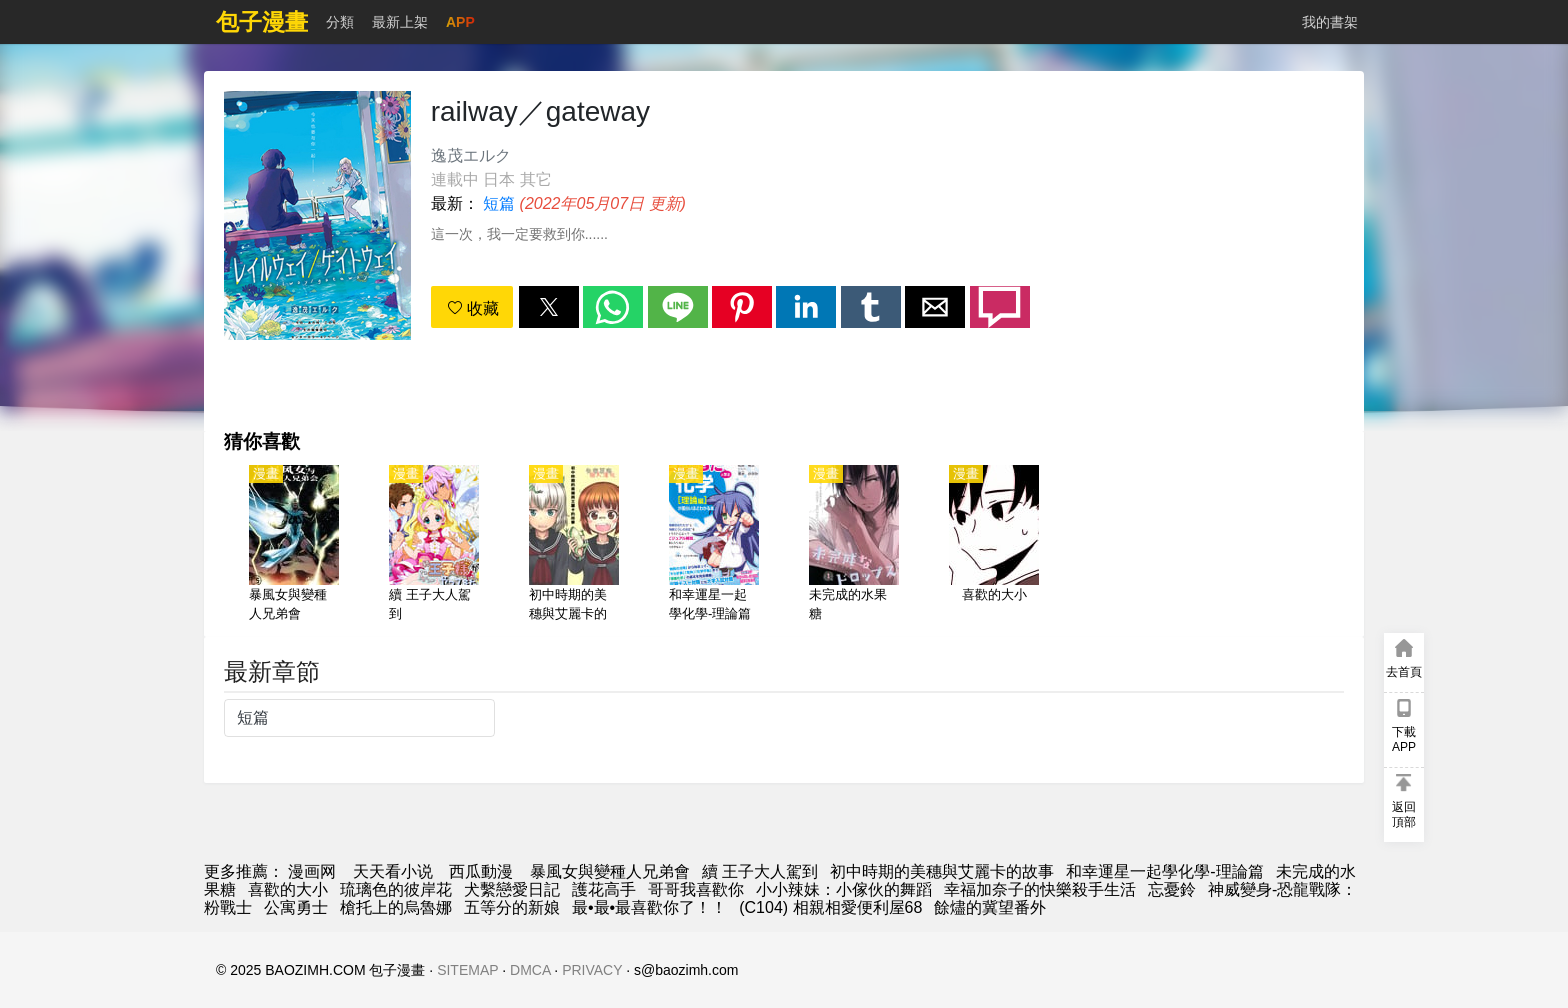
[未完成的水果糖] (854, 545)
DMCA (530, 970)
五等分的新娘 (512, 907)
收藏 (473, 308)
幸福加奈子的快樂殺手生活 (1040, 889)
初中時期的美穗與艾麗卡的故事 (942, 871)
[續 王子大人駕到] (434, 545)
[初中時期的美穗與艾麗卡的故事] (574, 545)
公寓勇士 (296, 907)
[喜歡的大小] (994, 545)
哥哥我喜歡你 (696, 889)
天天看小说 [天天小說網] (393, 871)
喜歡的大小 (288, 889)
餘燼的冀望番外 (990, 907)
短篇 (499, 203)
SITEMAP (467, 970)
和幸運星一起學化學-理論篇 (1164, 871)
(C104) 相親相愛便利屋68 (830, 907)
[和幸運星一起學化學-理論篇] (714, 545)
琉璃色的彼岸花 (396, 889)
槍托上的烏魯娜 (396, 907)
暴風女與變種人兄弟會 (610, 871)
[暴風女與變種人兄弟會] (294, 545)
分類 (340, 22)
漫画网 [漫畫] (312, 871)
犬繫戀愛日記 (512, 889)
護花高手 (604, 889)
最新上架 (400, 22)
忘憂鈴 (1172, 889)
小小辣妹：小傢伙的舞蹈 (844, 889)
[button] (549, 307)
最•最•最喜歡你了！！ (649, 907)
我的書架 (1330, 22)
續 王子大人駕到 (760, 871)
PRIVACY (592, 970)
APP (460, 22)
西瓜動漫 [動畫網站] (481, 871)
